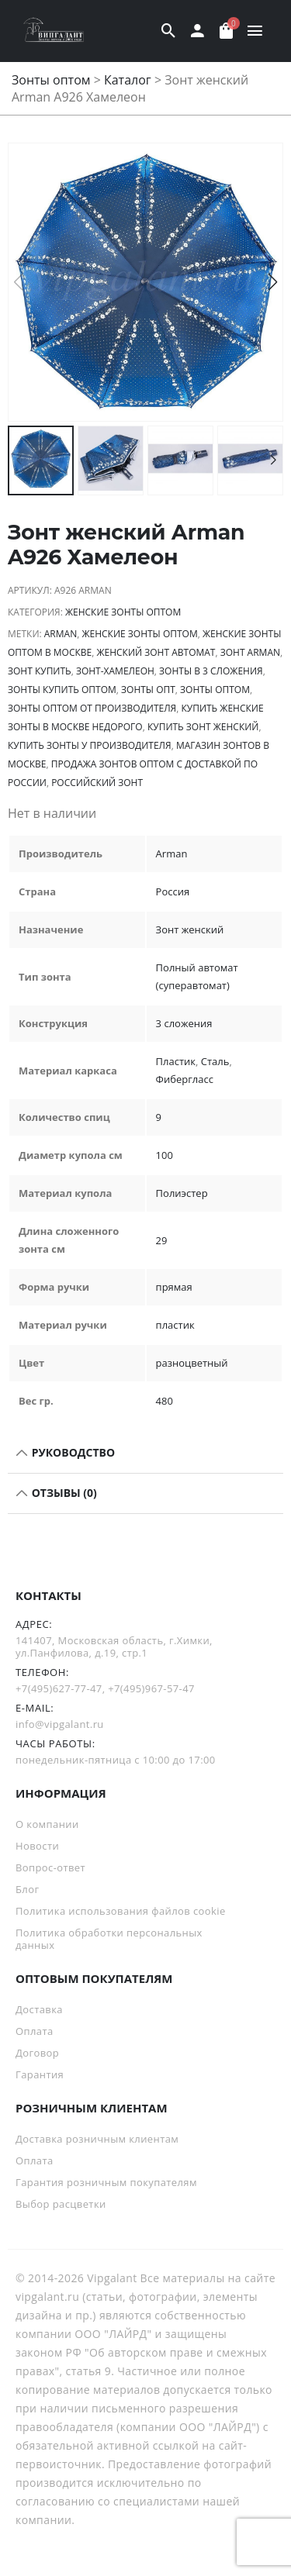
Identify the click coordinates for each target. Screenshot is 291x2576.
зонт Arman (250, 652)
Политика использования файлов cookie (121, 1911)
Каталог (127, 79)
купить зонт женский (203, 726)
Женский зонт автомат (155, 652)
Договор (37, 2053)
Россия (173, 891)
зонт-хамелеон (115, 671)
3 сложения (184, 1023)
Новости (37, 1846)
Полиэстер (182, 1193)
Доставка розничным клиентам (97, 2139)
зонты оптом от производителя (92, 708)
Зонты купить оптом (62, 689)
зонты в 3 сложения (211, 671)
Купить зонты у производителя (89, 745)
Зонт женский (190, 929)
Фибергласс (184, 1079)
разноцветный (192, 1363)
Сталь (215, 1061)
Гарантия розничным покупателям (106, 2182)
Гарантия (40, 2074)
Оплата (35, 2031)
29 (162, 1240)
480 (164, 1401)
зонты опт (148, 689)
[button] (272, 282)
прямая (174, 1287)
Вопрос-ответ (50, 1867)
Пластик (176, 1061)
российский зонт (97, 782)
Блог (27, 1889)
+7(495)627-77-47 (59, 1688)
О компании (47, 1824)
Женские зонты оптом (123, 612)
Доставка (39, 2009)
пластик (175, 1325)
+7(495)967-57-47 (151, 1688)
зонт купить (39, 671)
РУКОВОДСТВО (72, 1452)
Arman (60, 633)
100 (164, 1155)
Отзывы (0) (63, 1492)
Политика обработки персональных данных (109, 1939)
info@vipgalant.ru (60, 1724)
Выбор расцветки (61, 2204)
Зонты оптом (51, 79)
